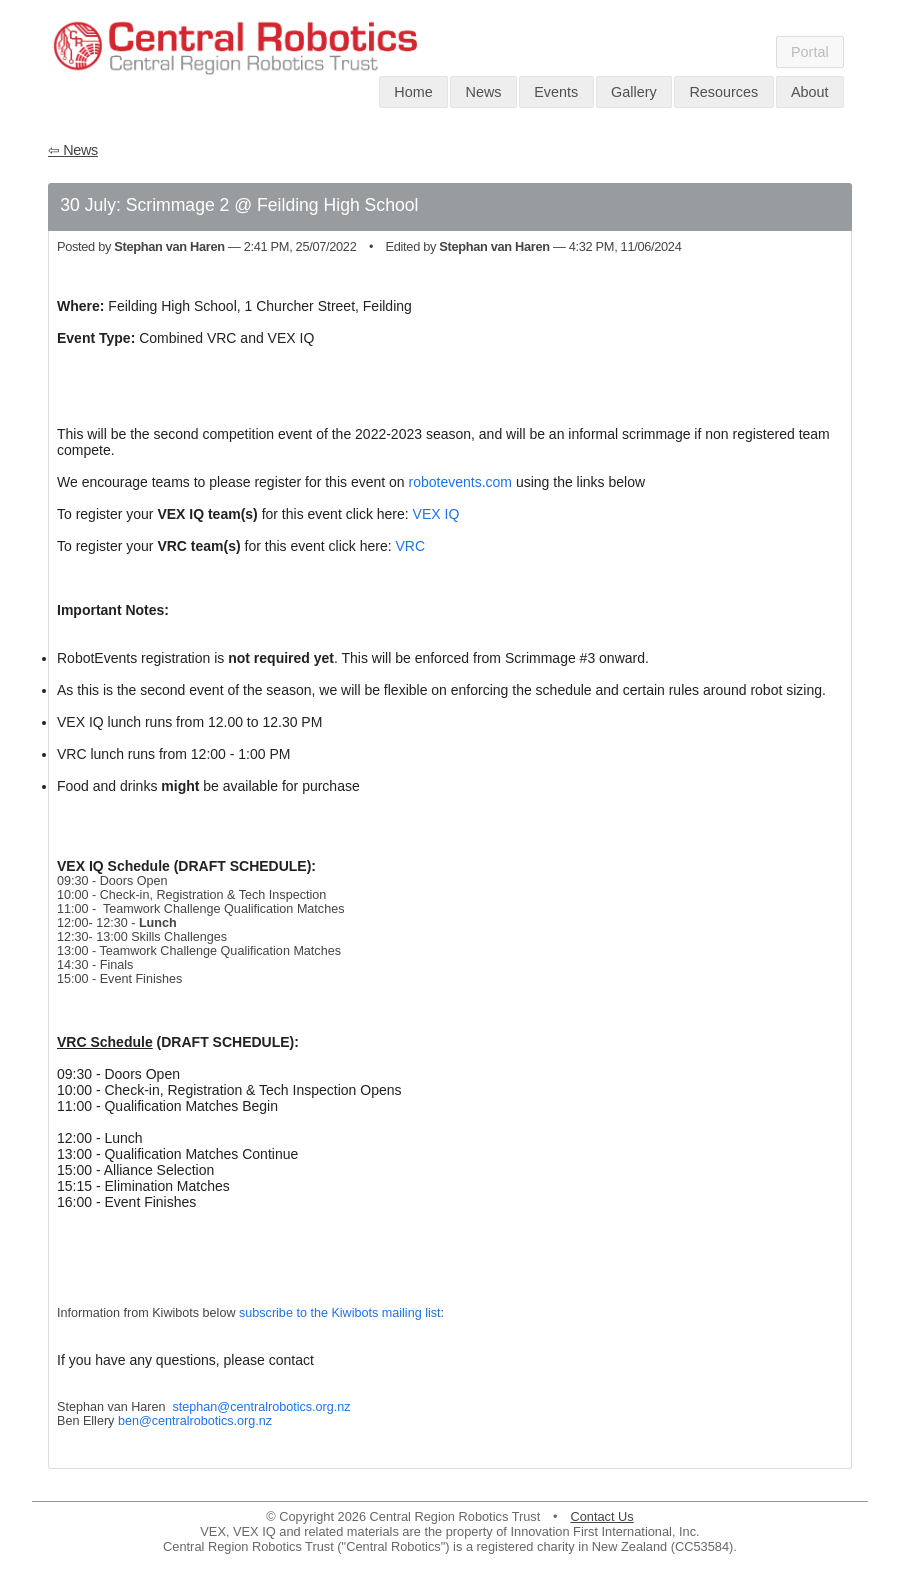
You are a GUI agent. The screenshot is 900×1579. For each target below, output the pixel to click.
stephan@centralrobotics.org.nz (262, 1407)
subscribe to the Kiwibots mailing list (340, 1313)
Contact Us (601, 1516)
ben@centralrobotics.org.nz (195, 1421)
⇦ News (73, 150)
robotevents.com (461, 482)
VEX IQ (436, 514)
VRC (410, 546)
